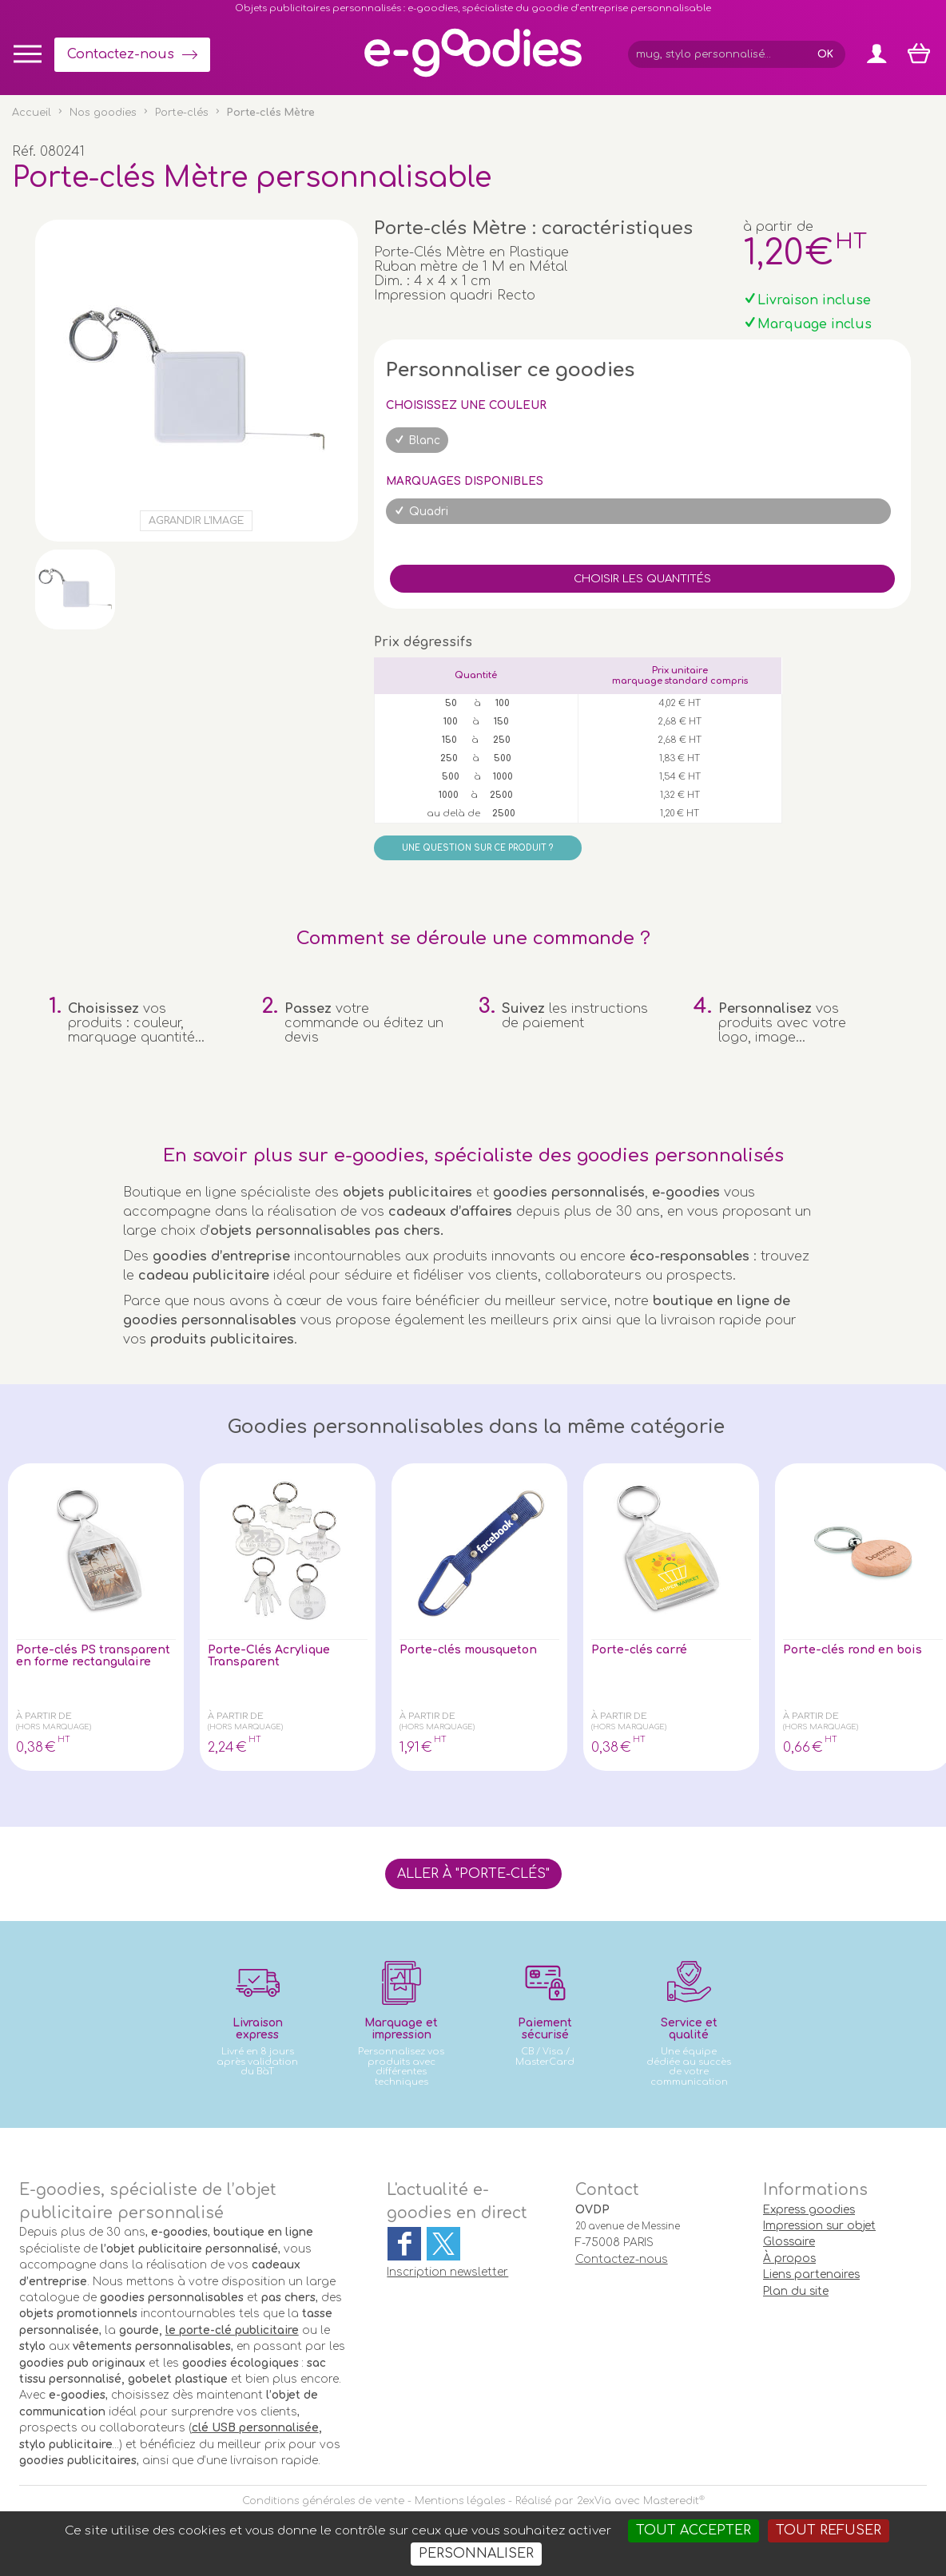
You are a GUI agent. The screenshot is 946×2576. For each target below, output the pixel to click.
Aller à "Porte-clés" (473, 1874)
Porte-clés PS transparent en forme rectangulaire (86, 1665)
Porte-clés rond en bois (861, 1651)
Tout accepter (693, 2530)
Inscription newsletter (447, 2272)
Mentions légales (460, 2501)
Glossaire (789, 2242)
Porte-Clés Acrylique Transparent (276, 1658)
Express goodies (809, 2210)
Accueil (31, 112)
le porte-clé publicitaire (232, 2330)
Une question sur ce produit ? (477, 847)
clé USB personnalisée (255, 2428)
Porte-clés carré (645, 1651)
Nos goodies (103, 112)
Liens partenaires (811, 2274)
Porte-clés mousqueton (477, 1651)
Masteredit (671, 2501)
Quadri (428, 512)
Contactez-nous (120, 54)
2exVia (594, 2501)
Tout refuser (828, 2530)
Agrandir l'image (196, 520)
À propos (789, 2258)
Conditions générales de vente (323, 2501)
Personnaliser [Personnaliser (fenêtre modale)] (476, 2553)
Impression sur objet (819, 2226)
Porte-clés (182, 112)
